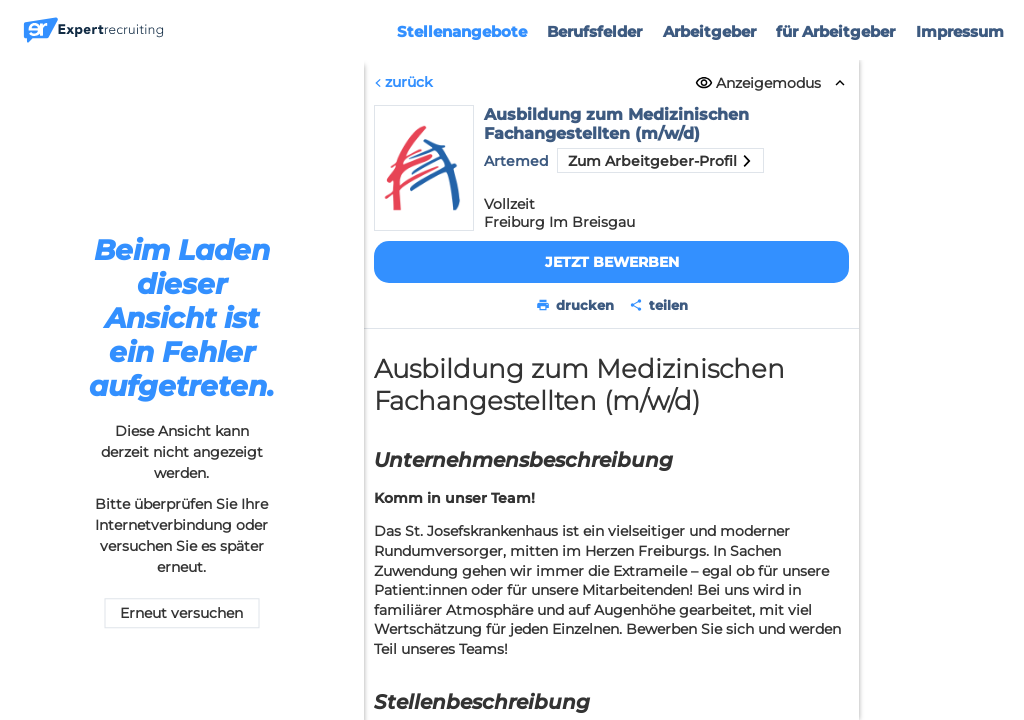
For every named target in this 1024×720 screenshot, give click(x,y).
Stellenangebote (462, 31)
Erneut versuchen (181, 614)
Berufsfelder (594, 31)
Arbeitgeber (709, 31)
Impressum (960, 31)
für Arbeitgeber (835, 31)
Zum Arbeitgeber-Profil (659, 161)
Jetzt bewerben (611, 262)
